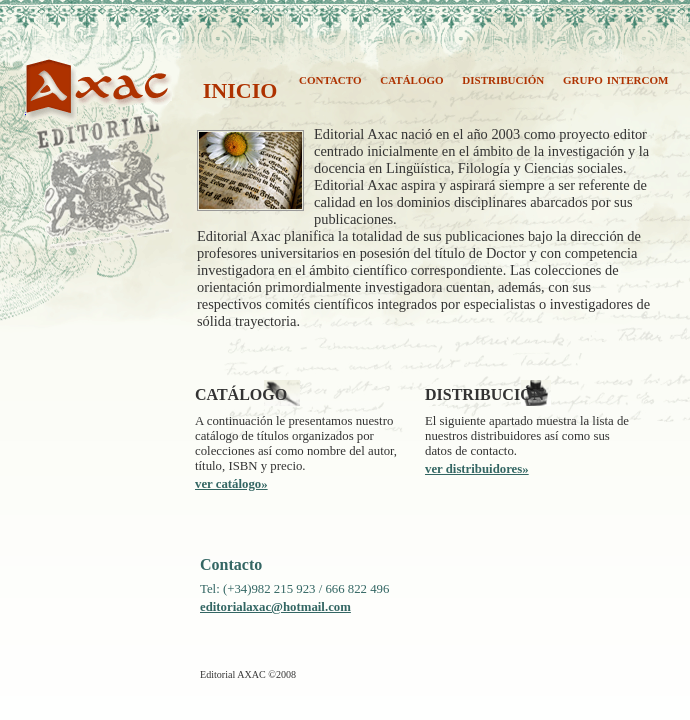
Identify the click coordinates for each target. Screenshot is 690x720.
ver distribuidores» (477, 469)
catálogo (411, 78)
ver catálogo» (231, 484)
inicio (240, 87)
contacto (330, 78)
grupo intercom (615, 78)
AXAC (47, 107)
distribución (503, 78)
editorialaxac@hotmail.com (275, 607)
